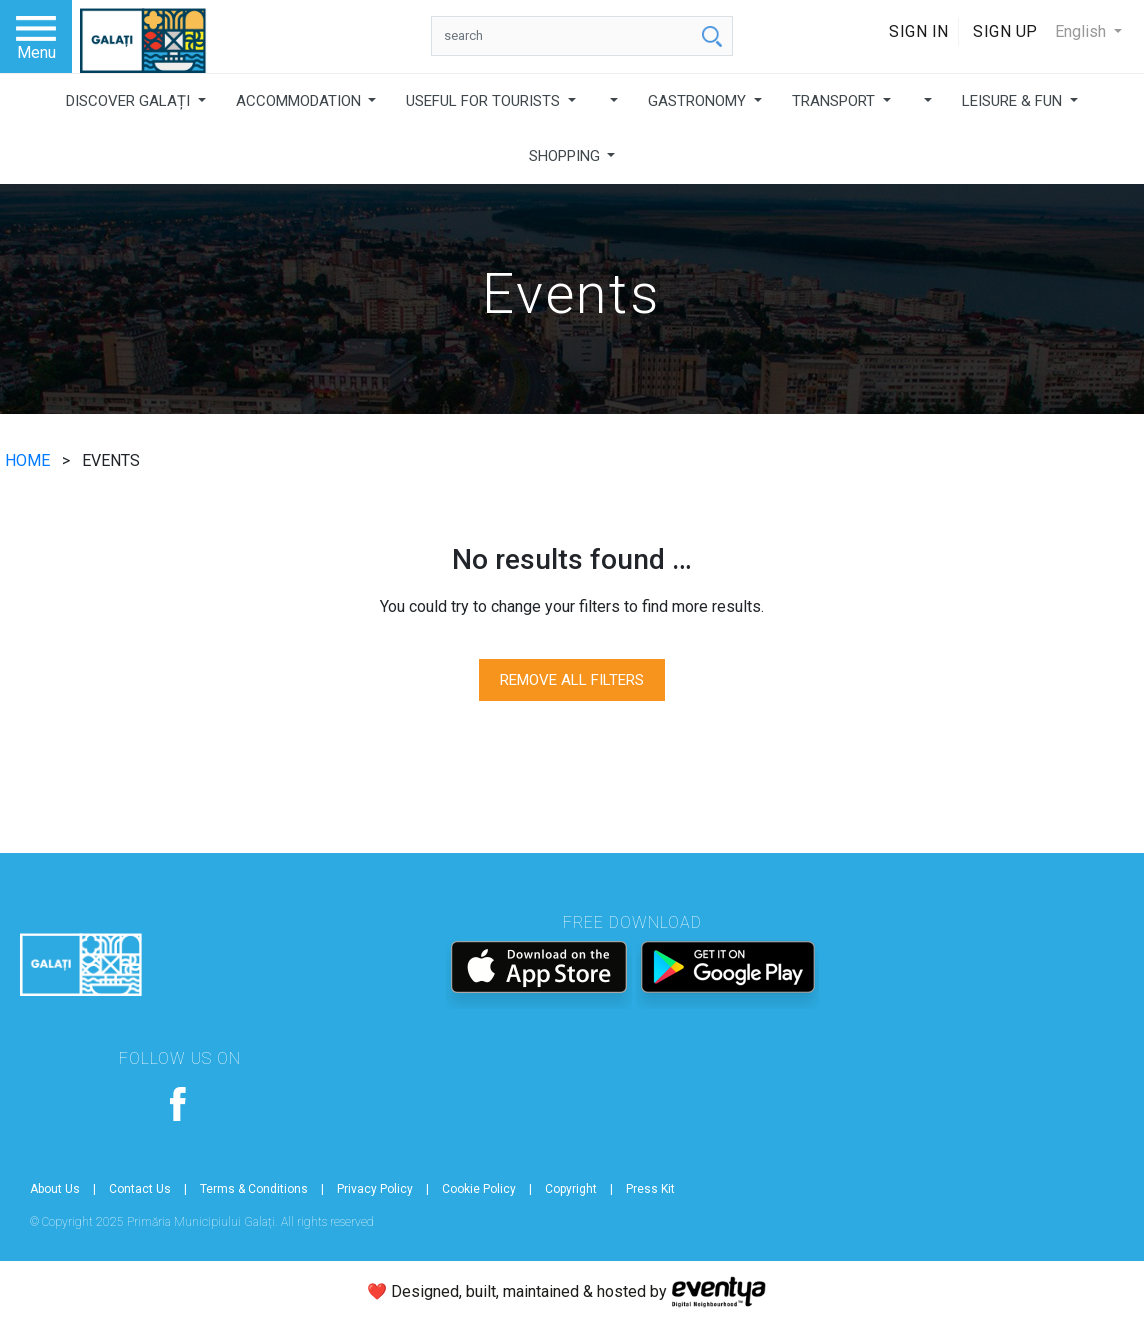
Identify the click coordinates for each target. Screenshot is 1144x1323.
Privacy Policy (375, 1189)
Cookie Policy (479, 1189)
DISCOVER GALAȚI (130, 101)
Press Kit (650, 1189)
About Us (55, 1189)
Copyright (571, 1189)
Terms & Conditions (254, 1189)
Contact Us (140, 1189)
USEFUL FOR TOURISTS (485, 101)
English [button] (1082, 31)
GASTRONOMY (699, 101)
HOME (29, 460)
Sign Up (1005, 31)
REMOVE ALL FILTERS (572, 680)
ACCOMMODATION (300, 101)
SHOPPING (566, 156)
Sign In (919, 31)
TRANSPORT (835, 101)
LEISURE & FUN (1014, 101)
